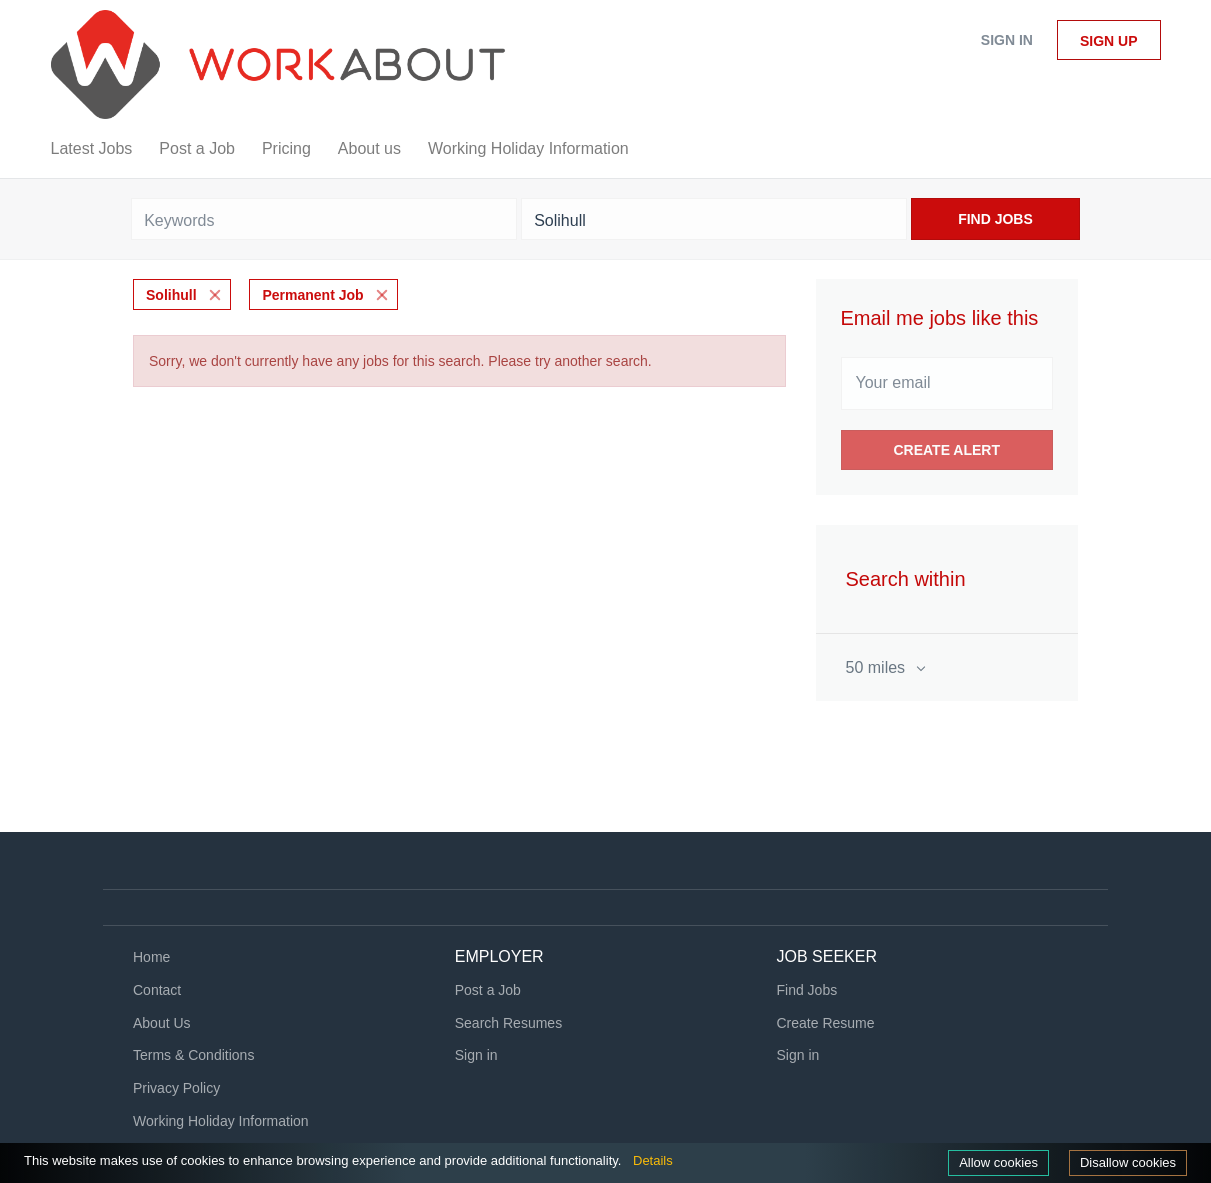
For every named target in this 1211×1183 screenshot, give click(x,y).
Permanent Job (312, 295)
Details (653, 1160)
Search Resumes (508, 1023)
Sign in (1007, 40)
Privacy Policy (176, 1088)
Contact (157, 990)
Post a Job (488, 990)
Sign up (1109, 41)
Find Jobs (995, 219)
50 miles (878, 667)
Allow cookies (998, 1162)
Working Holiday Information (221, 1121)
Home (151, 957)
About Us (162, 1023)
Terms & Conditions (193, 1055)
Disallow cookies (1128, 1162)
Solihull (171, 295)
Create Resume (826, 1023)
